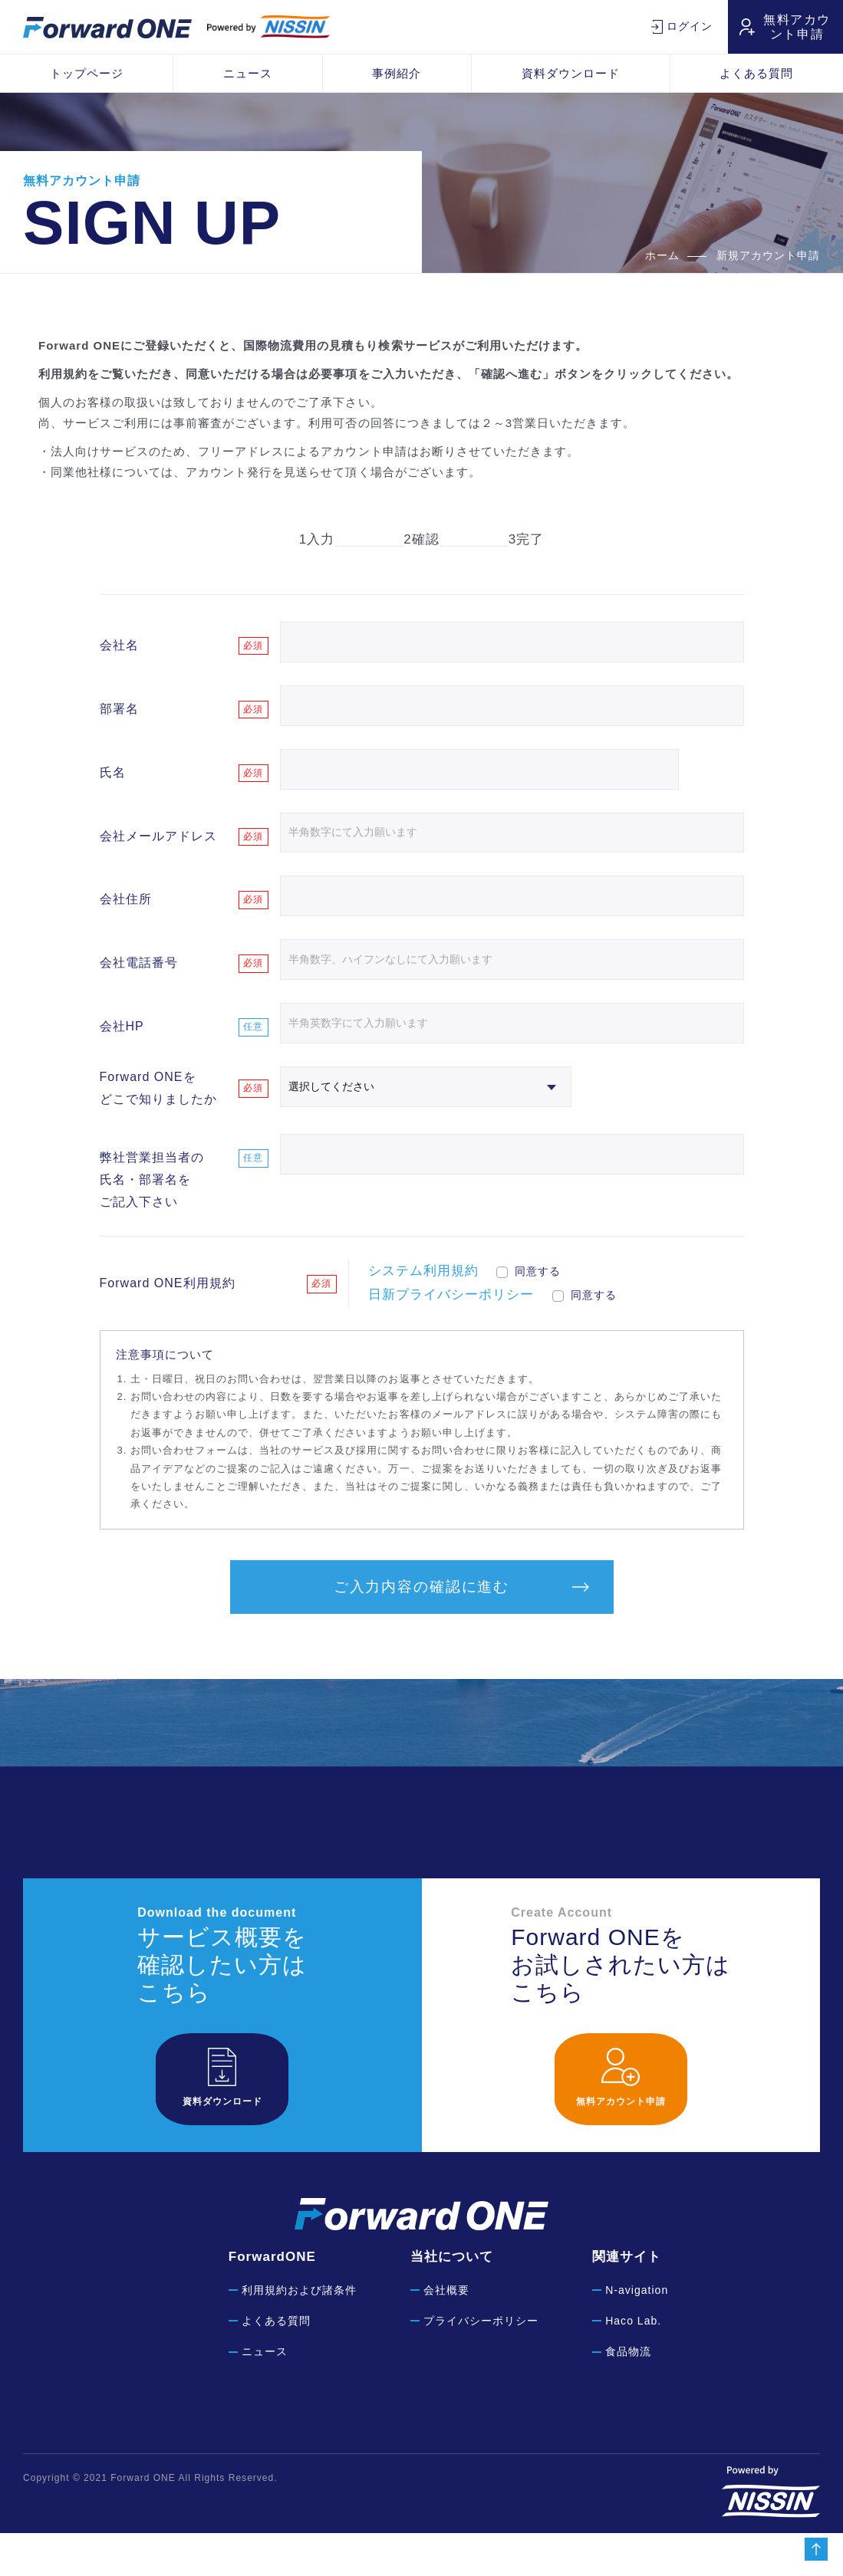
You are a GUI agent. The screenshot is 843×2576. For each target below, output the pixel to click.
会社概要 (446, 2333)
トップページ (86, 73)
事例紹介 (396, 73)
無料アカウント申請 (797, 27)
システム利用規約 (423, 1310)
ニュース (247, 73)
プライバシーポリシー (480, 2364)
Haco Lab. (633, 2364)
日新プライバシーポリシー (451, 1334)
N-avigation (636, 2333)
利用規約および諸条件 (299, 2333)
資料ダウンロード (571, 73)
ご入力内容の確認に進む (422, 1630)
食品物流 (628, 2394)
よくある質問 (276, 2364)
